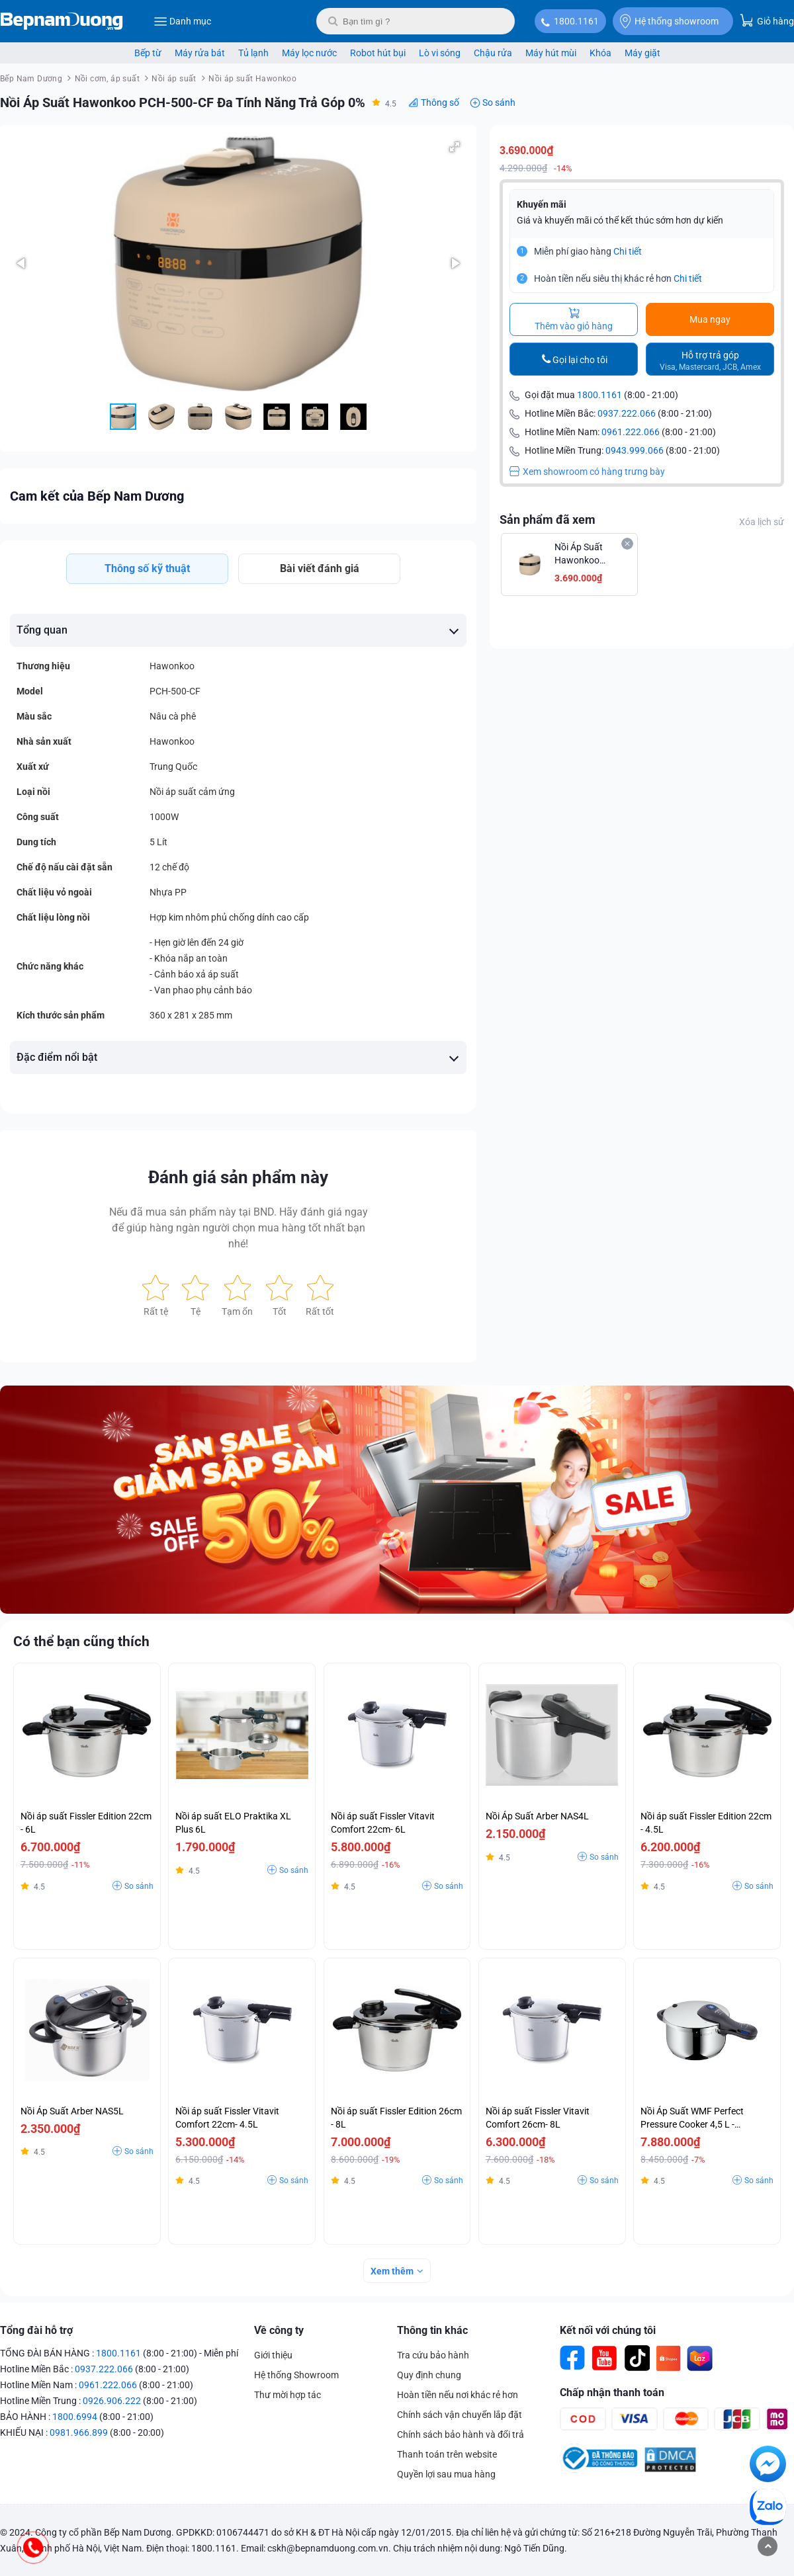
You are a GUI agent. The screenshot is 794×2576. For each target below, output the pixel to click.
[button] (454, 146)
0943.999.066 (634, 450)
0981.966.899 (79, 2432)
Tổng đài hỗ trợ (36, 2330)
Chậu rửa (493, 53)
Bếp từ (147, 53)
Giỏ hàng (767, 20)
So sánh (498, 102)
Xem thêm (392, 2271)
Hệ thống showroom (669, 21)
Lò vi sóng (440, 53)
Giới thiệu (273, 2355)
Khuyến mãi (541, 204)
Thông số (440, 102)
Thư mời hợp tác (287, 2394)
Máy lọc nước (309, 53)
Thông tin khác (432, 2330)
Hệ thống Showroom (296, 2375)
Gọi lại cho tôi (579, 359)
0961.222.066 (630, 432)
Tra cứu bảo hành (433, 2355)
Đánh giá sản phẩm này (238, 1177)
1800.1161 (576, 21)
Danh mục (182, 21)
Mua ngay (709, 319)
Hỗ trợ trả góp (710, 361)
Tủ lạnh (253, 53)
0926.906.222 (112, 2400)
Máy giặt (642, 53)
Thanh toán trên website (447, 2454)
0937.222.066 (626, 413)
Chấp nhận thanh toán (612, 2392)
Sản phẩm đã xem (548, 519)
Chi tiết (627, 251)
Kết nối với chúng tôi (608, 2330)
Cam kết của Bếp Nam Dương (97, 496)
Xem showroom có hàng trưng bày (587, 471)
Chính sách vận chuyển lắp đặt (459, 2414)
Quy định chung (429, 2375)
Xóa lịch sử (761, 522)
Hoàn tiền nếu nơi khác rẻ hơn (457, 2394)
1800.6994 (74, 2416)
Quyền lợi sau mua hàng (446, 2474)
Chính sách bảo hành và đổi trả (460, 2434)
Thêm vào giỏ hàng (574, 319)
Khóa (600, 53)
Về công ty (279, 2330)
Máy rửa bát (200, 53)
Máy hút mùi (550, 53)
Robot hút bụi (378, 53)
